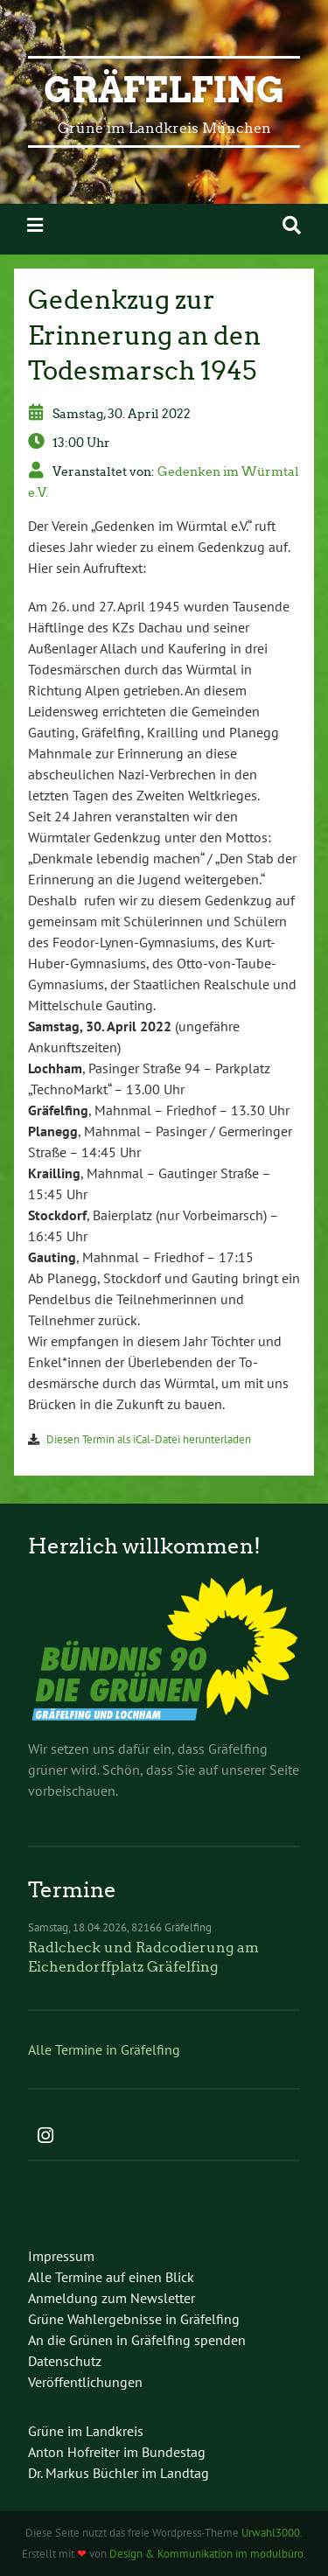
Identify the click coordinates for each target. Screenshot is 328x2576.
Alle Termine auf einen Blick (111, 2277)
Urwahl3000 (270, 2532)
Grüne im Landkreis (85, 2431)
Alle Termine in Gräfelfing (104, 2049)
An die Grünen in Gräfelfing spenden (137, 2340)
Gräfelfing (164, 90)
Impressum (61, 2256)
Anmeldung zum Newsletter (111, 2298)
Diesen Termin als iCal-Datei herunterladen (148, 1439)
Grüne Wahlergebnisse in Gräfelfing (134, 2319)
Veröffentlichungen (85, 2382)
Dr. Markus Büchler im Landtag (118, 2473)
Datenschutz (64, 2361)
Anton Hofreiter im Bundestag (117, 2452)
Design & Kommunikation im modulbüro (206, 2553)
